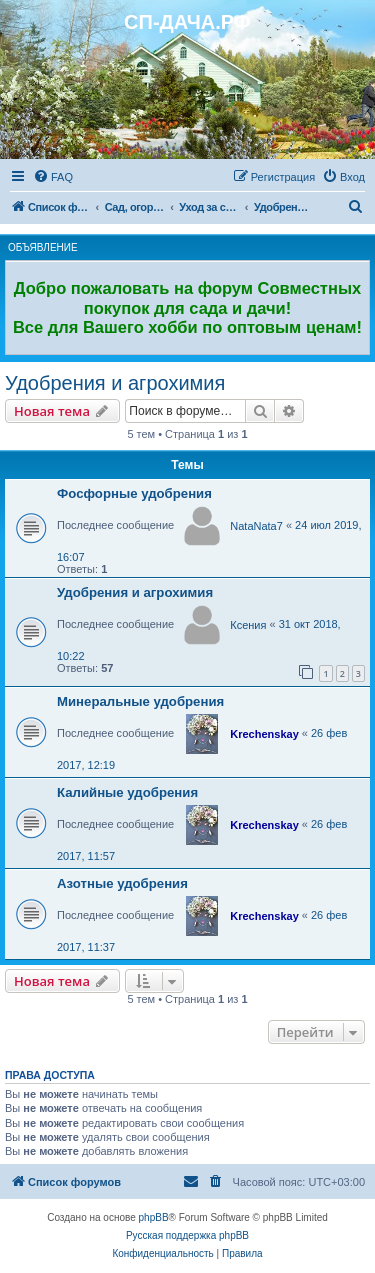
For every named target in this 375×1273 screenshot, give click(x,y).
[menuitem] (53, 177)
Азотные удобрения (122, 883)
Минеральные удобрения (140, 701)
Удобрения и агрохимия (115, 383)
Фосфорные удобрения (134, 493)
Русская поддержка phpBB (187, 1235)
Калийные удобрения (127, 792)
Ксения (248, 625)
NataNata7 (256, 526)
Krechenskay (264, 734)
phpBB (154, 1217)
